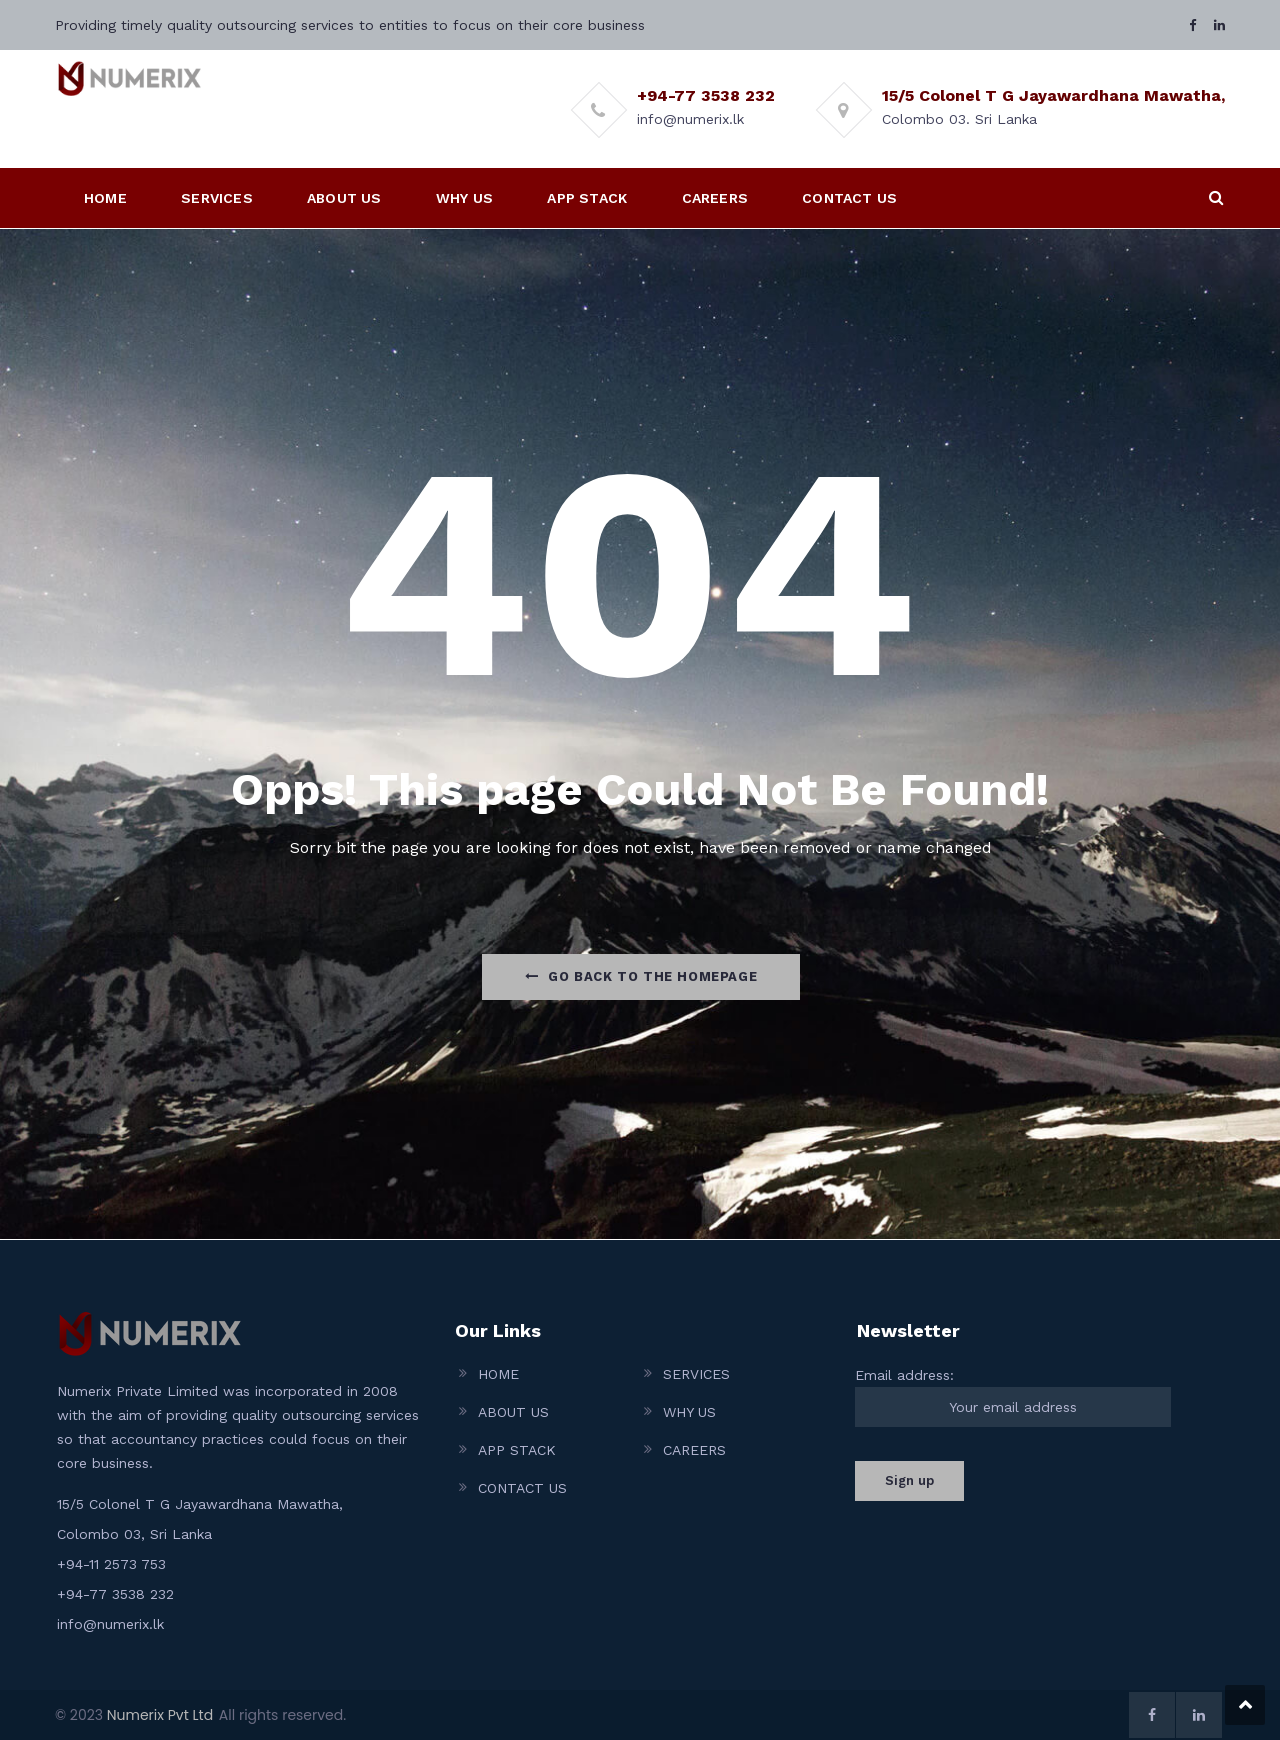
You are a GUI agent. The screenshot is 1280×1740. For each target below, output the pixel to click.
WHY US (464, 198)
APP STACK (587, 198)
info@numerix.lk (110, 1624)
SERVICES (217, 198)
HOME (105, 198)
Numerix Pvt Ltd (160, 1715)
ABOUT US (344, 198)
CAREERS (715, 198)
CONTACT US (849, 198)
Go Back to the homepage (641, 976)
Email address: (1013, 1397)
